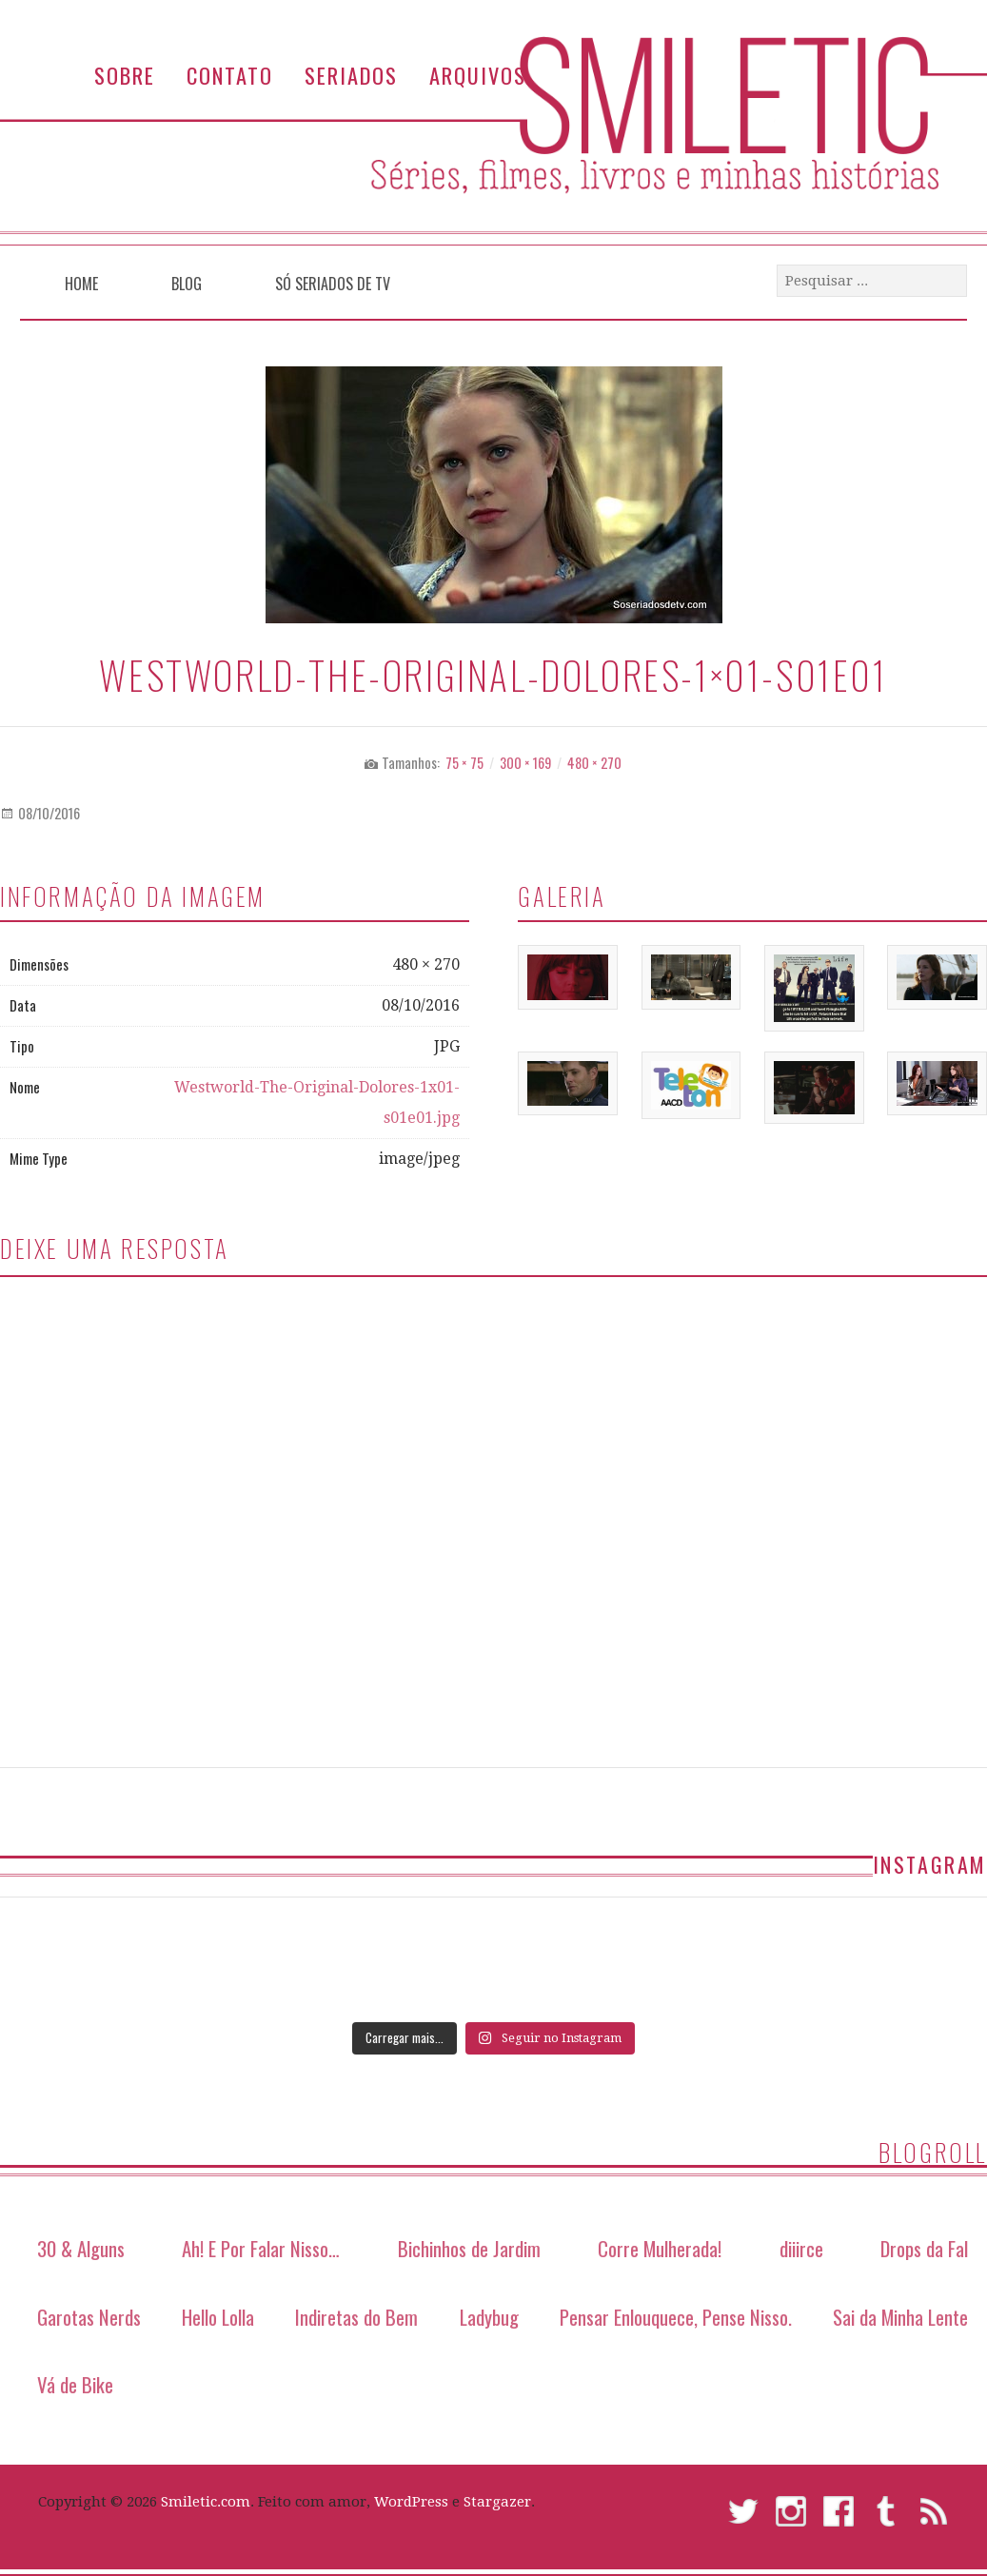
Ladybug (489, 2316)
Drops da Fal (924, 2248)
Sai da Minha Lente (900, 2316)
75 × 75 (464, 763)
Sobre (124, 74)
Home (81, 283)
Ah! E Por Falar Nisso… (261, 2248)
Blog (186, 283)
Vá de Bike (75, 2384)
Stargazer (497, 2501)
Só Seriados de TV (332, 283)
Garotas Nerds (89, 2316)
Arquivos (477, 74)
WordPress (411, 2501)
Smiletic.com (205, 2501)
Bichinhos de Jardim (469, 2248)
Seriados (351, 74)
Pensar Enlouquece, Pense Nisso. (676, 2316)
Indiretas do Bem (356, 2316)
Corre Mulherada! (659, 2248)
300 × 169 (525, 763)
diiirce (801, 2248)
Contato (230, 74)
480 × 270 (594, 763)
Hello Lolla (218, 2316)
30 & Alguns (81, 2248)
